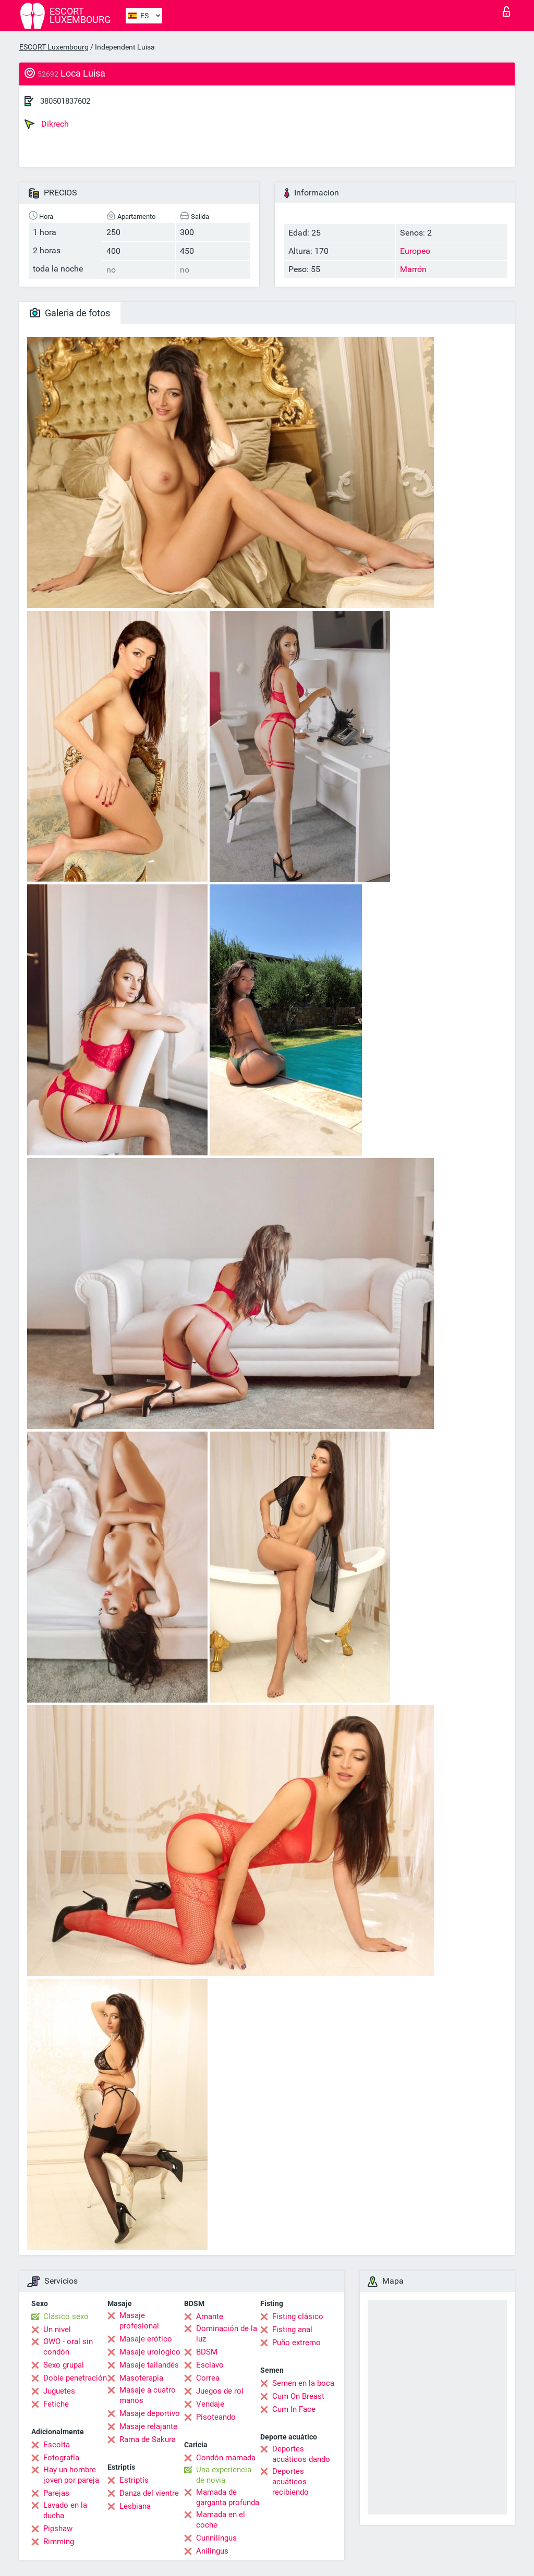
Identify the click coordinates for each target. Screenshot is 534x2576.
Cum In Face (293, 2409)
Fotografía (61, 2457)
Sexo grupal (63, 2365)
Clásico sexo (66, 2316)
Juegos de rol (220, 2391)
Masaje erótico (145, 2339)
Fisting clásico (297, 2316)
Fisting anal (292, 2329)
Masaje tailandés (149, 2365)
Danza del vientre (149, 2493)
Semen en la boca (303, 2383)
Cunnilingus (216, 2538)
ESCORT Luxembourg (54, 47)
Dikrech (47, 124)
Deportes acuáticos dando (301, 2454)
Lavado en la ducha (65, 2510)
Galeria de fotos (70, 312)
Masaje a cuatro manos (147, 2395)
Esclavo (210, 2365)
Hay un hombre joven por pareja (71, 2475)
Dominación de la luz (226, 2334)
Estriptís (134, 2480)
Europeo (415, 251)
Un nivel (57, 2329)
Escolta (56, 2444)
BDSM (206, 2352)
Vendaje (210, 2404)
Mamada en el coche (220, 2520)
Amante (209, 2316)
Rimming (58, 2541)
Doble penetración (75, 2378)
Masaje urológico (149, 2352)
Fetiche (56, 2404)
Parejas (56, 2493)
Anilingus (212, 2551)
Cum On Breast (298, 2396)
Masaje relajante (148, 2426)
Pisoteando (216, 2417)
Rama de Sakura (147, 2439)
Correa (208, 2378)
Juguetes (59, 2391)
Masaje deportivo (149, 2413)
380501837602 (65, 101)
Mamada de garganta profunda (227, 2497)
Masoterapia (141, 2378)
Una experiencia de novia (223, 2475)
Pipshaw (57, 2528)
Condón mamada (226, 2457)
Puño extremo (296, 2342)
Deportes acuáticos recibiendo (290, 2482)
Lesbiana (135, 2506)
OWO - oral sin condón (68, 2347)
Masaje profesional (139, 2321)
